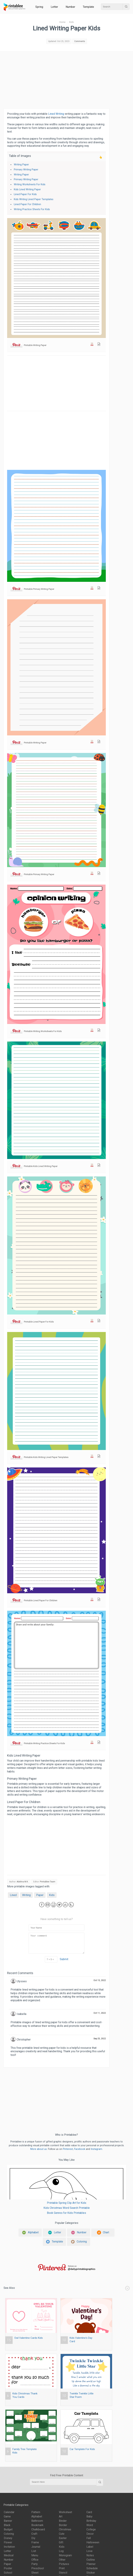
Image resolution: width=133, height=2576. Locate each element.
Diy (33, 2538)
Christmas (65, 2529)
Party (34, 2564)
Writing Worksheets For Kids (29, 184)
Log (61, 2551)
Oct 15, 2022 (100, 1980)
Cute (61, 2533)
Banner (8, 2520)
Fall (88, 2538)
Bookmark (37, 2525)
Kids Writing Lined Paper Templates (33, 199)
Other (62, 2559)
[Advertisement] (66, 79)
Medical (9, 2555)
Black (7, 2525)
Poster (8, 2568)
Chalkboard (38, 2529)
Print (62, 2568)
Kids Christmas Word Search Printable (66, 2207)
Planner (91, 2564)
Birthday (91, 2520)
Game (7, 2516)
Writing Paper (21, 164)
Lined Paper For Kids (25, 194)
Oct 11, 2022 (100, 2013)
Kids (52, 1895)
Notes (90, 2555)
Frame (35, 2542)
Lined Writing (56, 113)
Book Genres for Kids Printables (66, 2212)
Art (60, 2516)
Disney (8, 2538)
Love (89, 2551)
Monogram (65, 2555)
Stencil (63, 2572)
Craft (34, 2533)
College (91, 2529)
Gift (61, 2542)
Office (34, 2559)
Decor (90, 2533)
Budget (8, 2529)
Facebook (79, 2149)
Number (70, 6)
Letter (54, 6)
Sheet (34, 2572)
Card (89, 2512)
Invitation (9, 2546)
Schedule (92, 2568)
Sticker (90, 2572)
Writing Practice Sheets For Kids (32, 209)
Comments (79, 41)
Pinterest (68, 2149)
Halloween (92, 2542)
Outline (90, 2559)
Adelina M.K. (22, 1881)
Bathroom (37, 2520)
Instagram (96, 2149)
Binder (63, 2520)
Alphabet (36, 2516)
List (33, 2551)
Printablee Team (47, 1881)
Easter (63, 2538)
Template (88, 6)
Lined (13, 1895)
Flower (8, 2542)
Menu (34, 2555)
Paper (39, 1895)
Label (89, 2546)
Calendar (9, 2512)
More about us (38, 2149)
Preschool (37, 2568)
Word (89, 2525)
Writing (26, 1895)
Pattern (35, 2512)
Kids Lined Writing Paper (27, 189)
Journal (35, 2546)
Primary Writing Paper (26, 169)
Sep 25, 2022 (100, 2038)
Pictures (64, 2564)
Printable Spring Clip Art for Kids (66, 2184)
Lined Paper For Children (27, 204)
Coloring (9, 2533)
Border (63, 2525)
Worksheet (65, 2512)
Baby (89, 2516)
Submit (64, 1959)
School (8, 2572)
